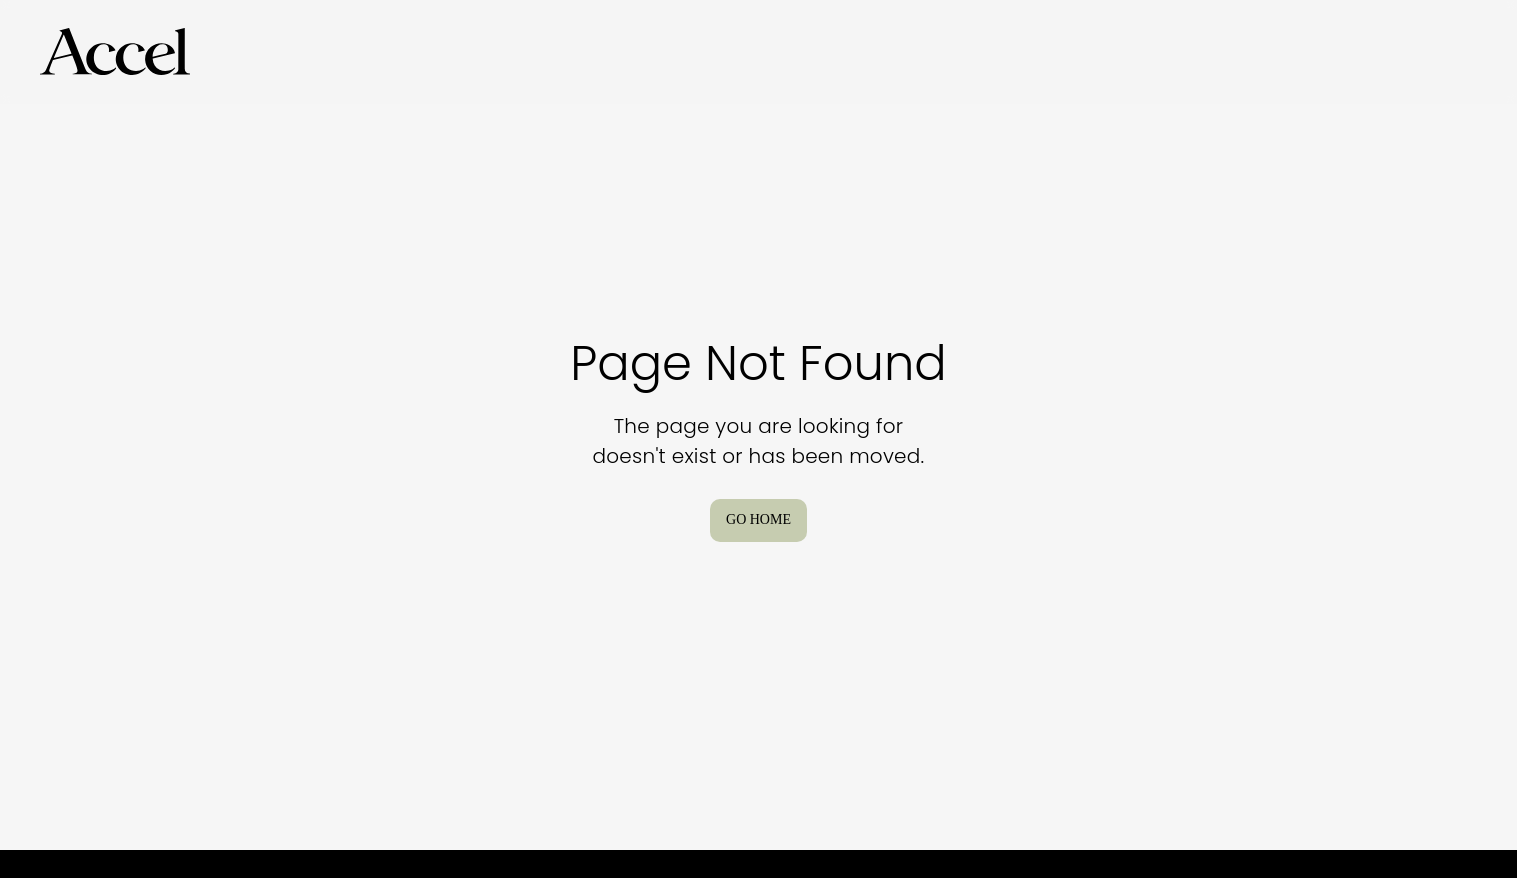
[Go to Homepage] (115, 52)
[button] (115, 52)
